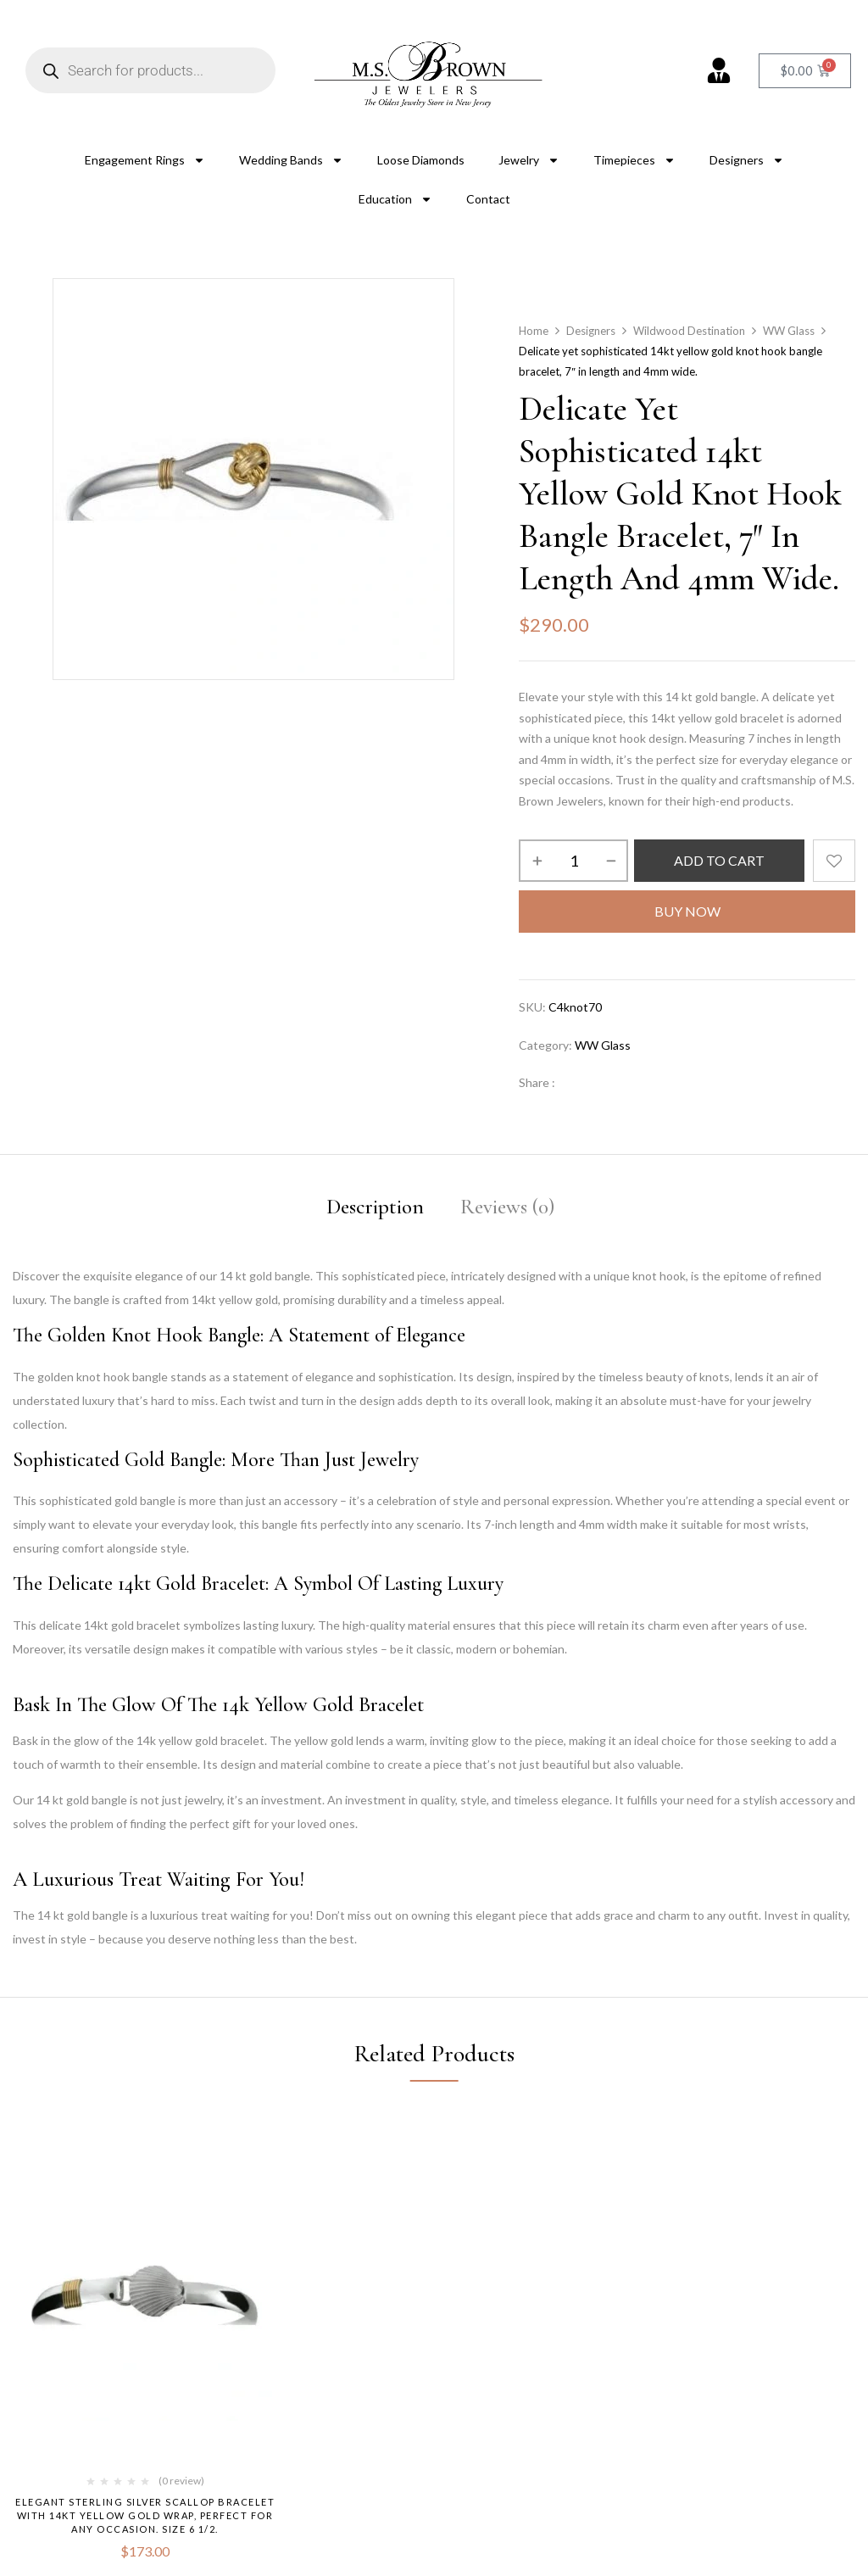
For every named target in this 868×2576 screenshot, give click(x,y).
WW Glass (789, 330)
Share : (537, 1082)
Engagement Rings (145, 160)
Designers (746, 160)
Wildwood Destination (689, 330)
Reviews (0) (507, 1206)
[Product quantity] (573, 860)
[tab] (375, 1209)
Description (375, 1206)
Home (533, 330)
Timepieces (634, 160)
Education (395, 199)
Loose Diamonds (421, 160)
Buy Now (687, 911)
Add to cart (719, 860)
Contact (488, 199)
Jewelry (528, 160)
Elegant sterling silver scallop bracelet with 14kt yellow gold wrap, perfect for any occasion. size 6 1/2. (145, 2515)
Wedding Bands (291, 160)
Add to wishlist (834, 860)
